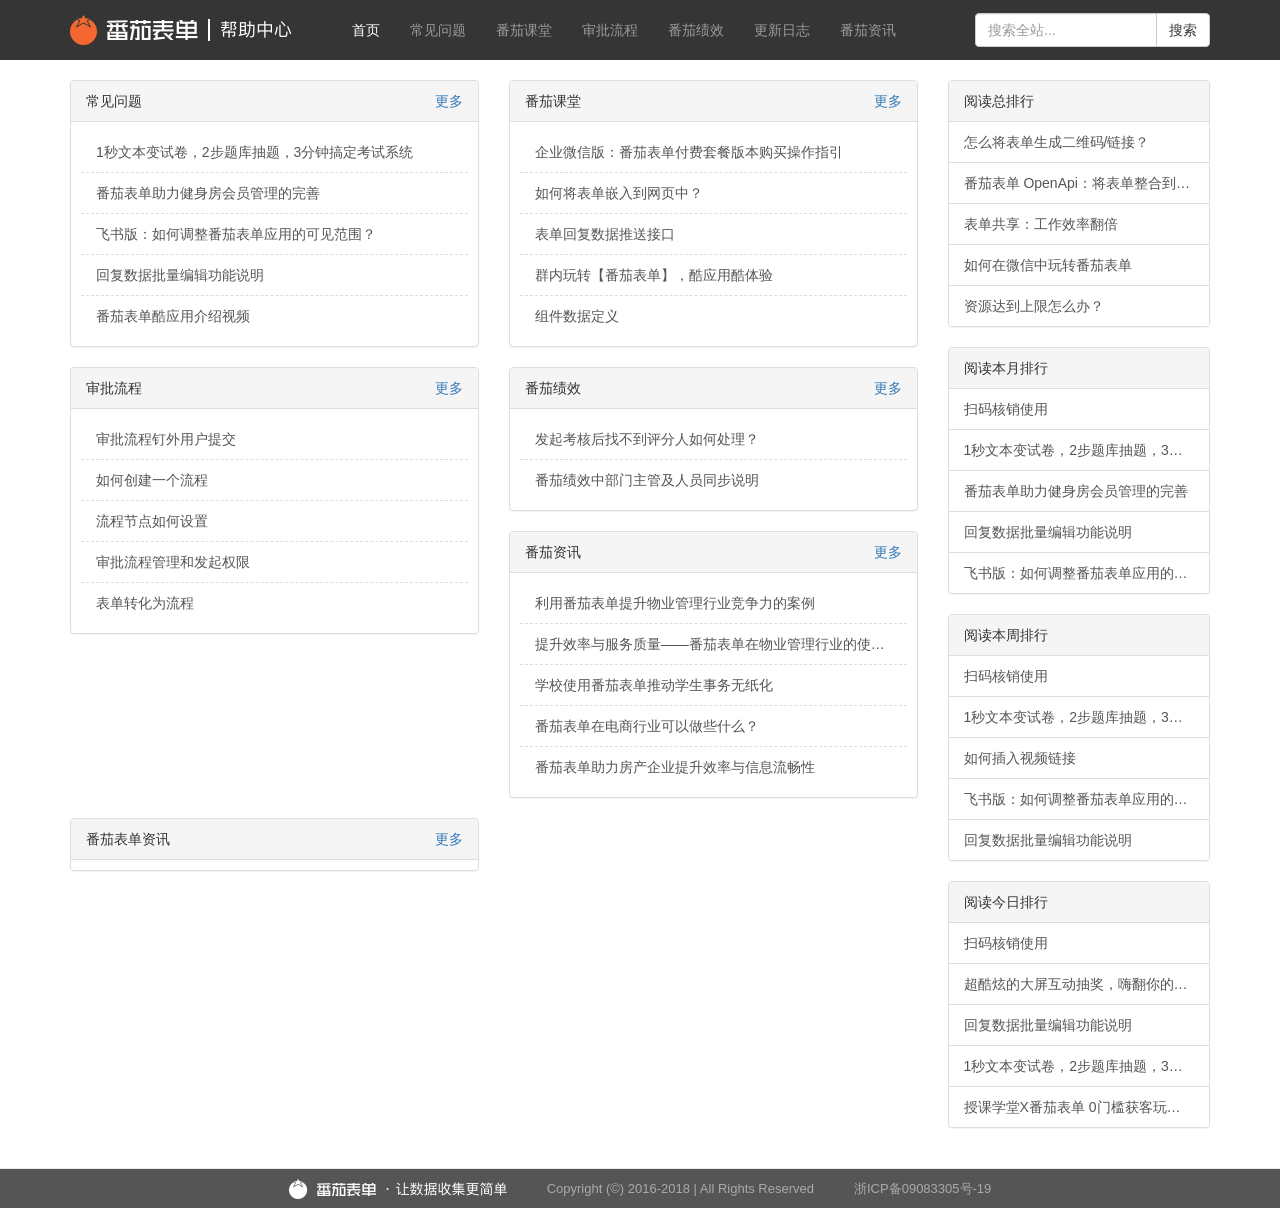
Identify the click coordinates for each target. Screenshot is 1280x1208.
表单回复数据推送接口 (605, 234)
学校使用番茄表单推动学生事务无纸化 (654, 685)
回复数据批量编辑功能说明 (180, 275)
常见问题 (438, 30)
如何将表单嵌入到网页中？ (619, 193)
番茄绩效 (696, 30)
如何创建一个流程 (152, 480)
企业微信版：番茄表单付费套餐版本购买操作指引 (689, 152)
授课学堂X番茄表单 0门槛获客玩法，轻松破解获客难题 (1087, 1107)
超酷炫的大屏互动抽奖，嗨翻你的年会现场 (1087, 984)
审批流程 (610, 30)
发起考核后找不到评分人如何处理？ (647, 439)
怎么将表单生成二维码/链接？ (1057, 142)
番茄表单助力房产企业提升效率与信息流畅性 (675, 767)
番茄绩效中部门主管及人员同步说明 (647, 480)
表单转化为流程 (145, 603)
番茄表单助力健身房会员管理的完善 (208, 193)
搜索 (1183, 30)
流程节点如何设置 (152, 521)
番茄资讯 (868, 30)
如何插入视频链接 (1020, 758)
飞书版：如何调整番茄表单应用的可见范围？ (236, 234)
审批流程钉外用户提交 (166, 439)
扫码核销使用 (1006, 409)
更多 (449, 101)
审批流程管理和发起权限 (173, 562)
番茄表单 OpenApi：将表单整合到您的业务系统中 (1087, 183)
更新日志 (782, 30)
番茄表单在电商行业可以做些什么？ (647, 726)
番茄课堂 (524, 30)
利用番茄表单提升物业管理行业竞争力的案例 (675, 603)
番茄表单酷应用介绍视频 (173, 316)
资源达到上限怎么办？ (1034, 306)
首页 (366, 30)
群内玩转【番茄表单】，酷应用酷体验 (654, 275)
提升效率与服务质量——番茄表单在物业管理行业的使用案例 (721, 644)
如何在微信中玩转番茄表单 (1048, 265)
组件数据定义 (577, 316)
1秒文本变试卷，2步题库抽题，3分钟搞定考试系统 (254, 152)
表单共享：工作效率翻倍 (1041, 224)
